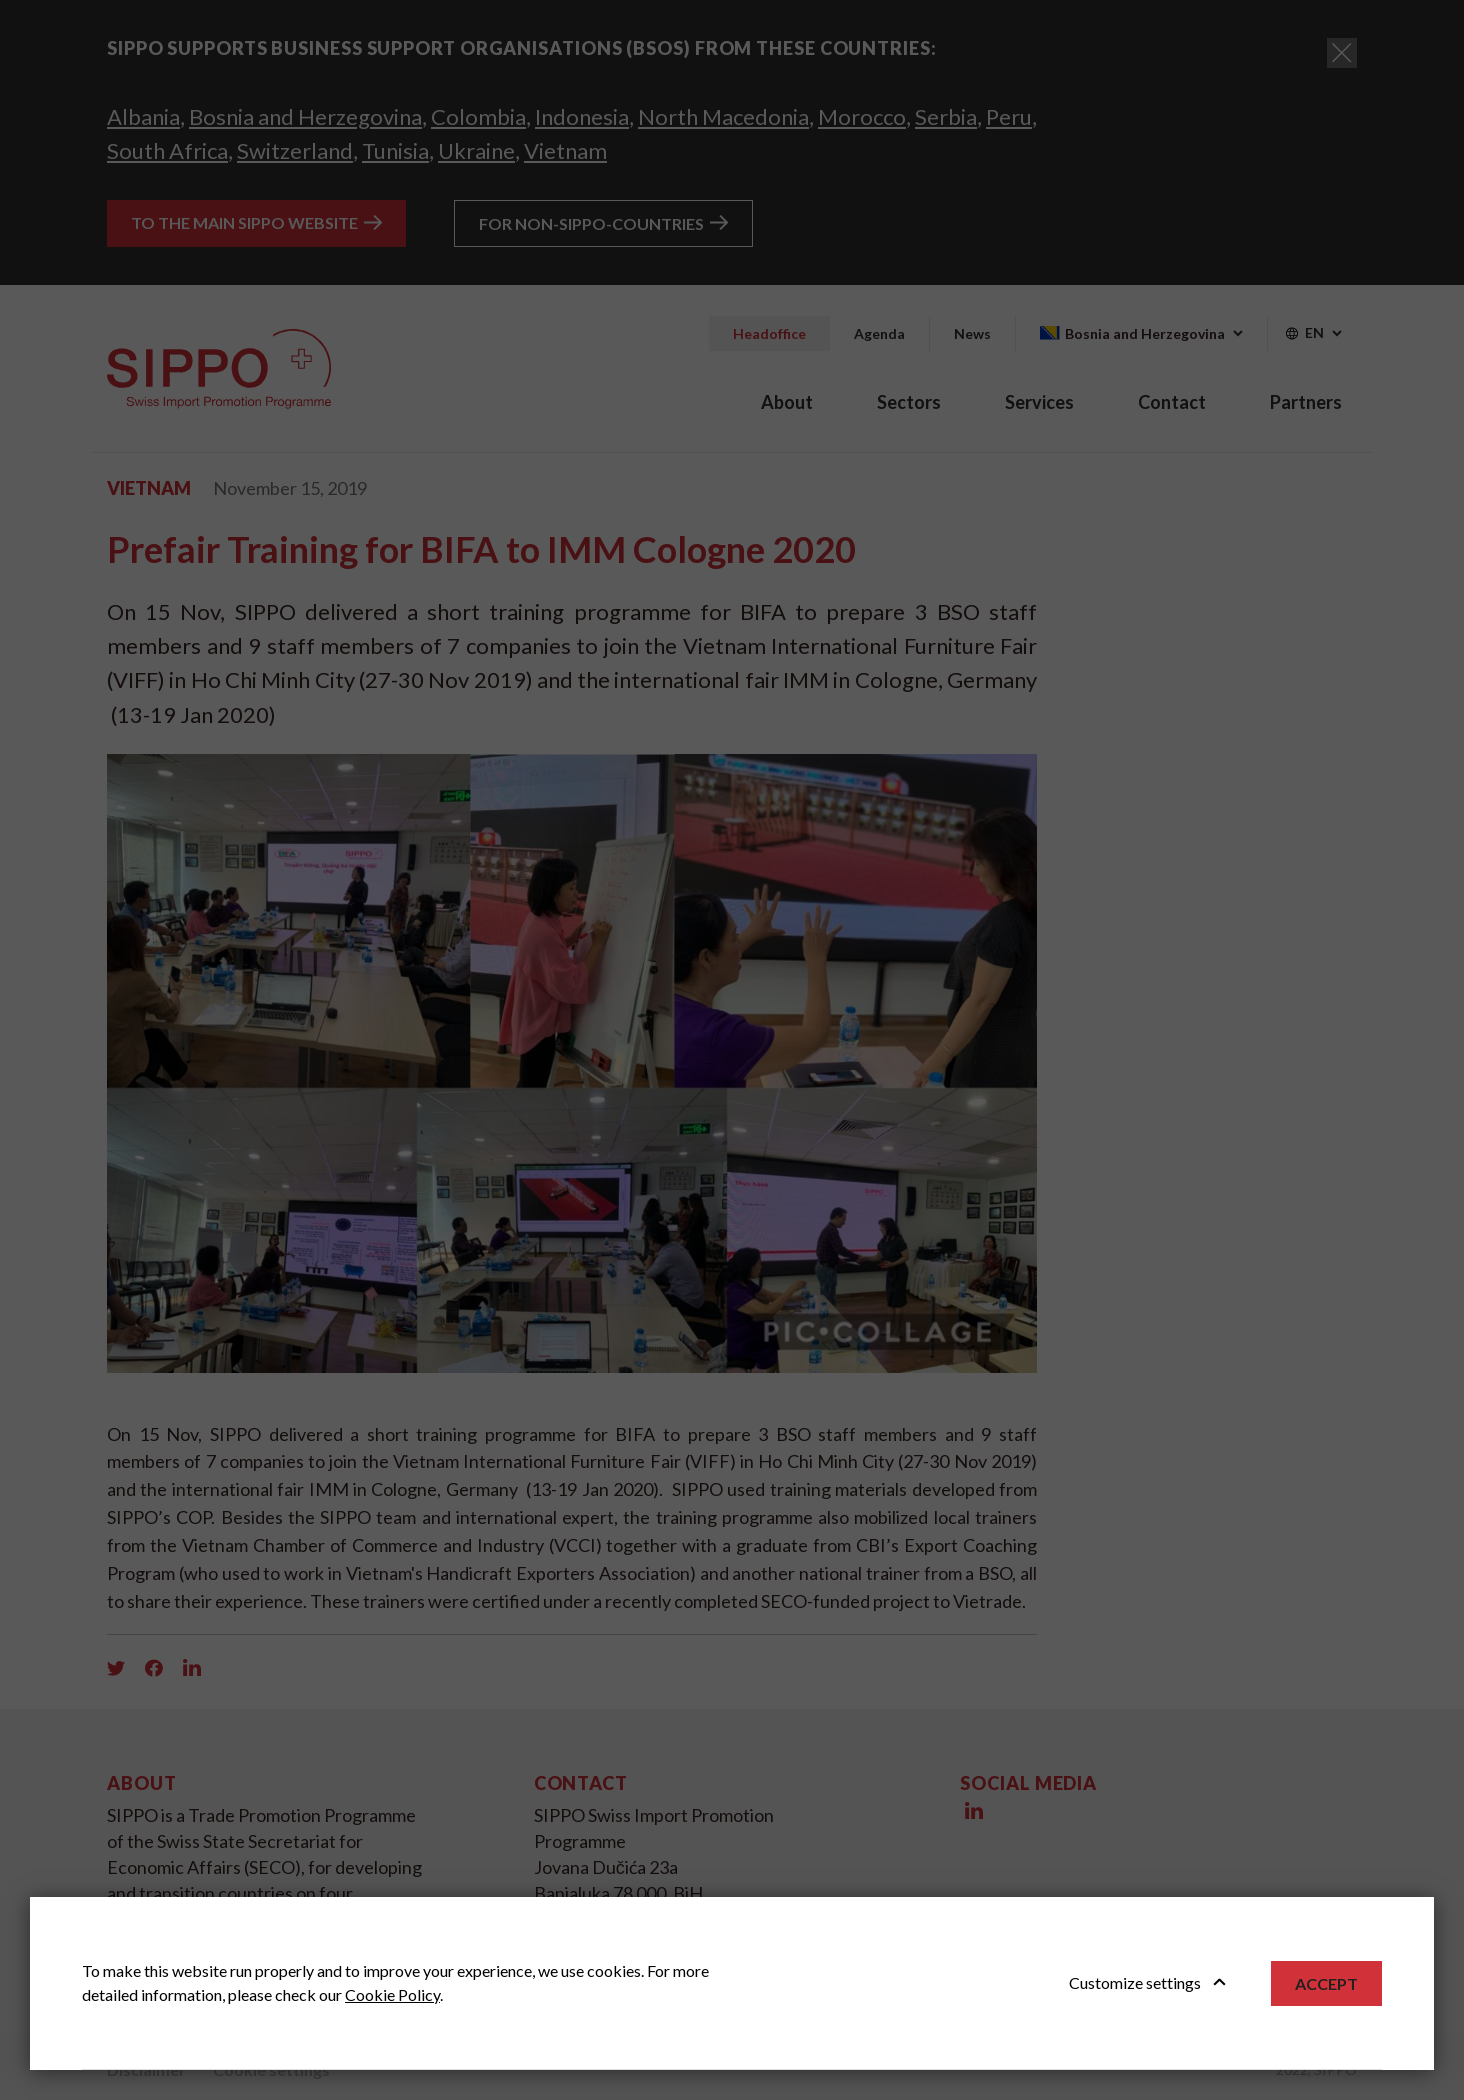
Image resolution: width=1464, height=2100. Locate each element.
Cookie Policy (392, 1994)
